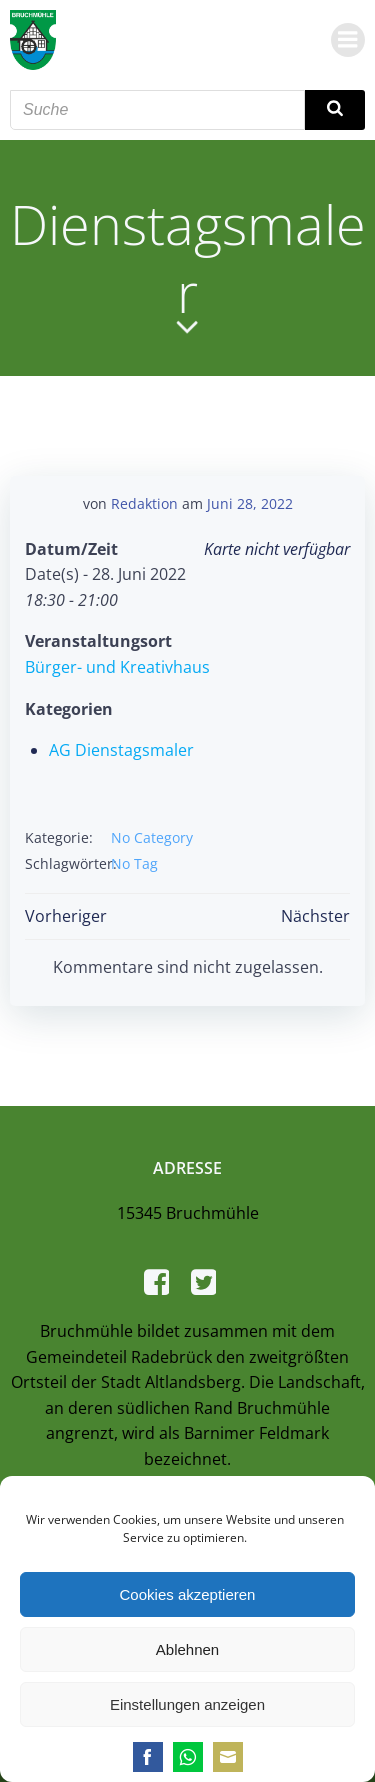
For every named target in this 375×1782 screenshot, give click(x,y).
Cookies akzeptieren (188, 1594)
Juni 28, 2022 (250, 503)
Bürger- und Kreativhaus (117, 667)
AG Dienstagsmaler (121, 750)
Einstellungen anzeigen (187, 1704)
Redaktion (144, 503)
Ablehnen (187, 1649)
